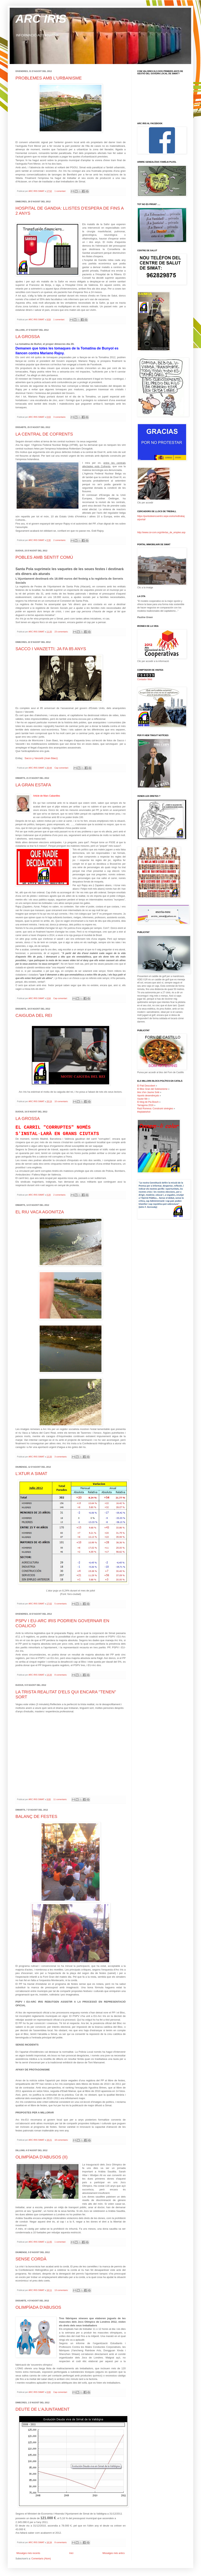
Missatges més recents (28, 2553)
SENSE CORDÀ (30, 2259)
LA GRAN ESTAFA (33, 784)
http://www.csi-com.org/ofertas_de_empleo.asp (161, 532)
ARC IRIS (40, 18)
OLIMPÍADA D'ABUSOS (38, 2307)
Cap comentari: (62, 768)
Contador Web (144, 679)
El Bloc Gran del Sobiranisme (152, 1089)
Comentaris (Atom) (41, 2558)
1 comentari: (60, 191)
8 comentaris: (61, 1675)
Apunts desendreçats (148, 1095)
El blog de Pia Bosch (148, 1102)
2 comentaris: (59, 540)
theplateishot (143, 1111)
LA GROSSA (27, 336)
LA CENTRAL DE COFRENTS (44, 434)
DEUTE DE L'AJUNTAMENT (42, 2409)
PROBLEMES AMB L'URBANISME (48, 78)
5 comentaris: (61, 1603)
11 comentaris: (60, 1799)
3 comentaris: (59, 417)
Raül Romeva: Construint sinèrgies (155, 1108)
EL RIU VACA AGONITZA (39, 1211)
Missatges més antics (113, 2553)
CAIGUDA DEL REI (33, 1015)
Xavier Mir (142, 1099)
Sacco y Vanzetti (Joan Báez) (41, 758)
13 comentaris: (62, 2290)
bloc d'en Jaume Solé (148, 1092)
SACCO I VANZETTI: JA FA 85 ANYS (50, 648)
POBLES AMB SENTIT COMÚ (44, 557)
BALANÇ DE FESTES (36, 1816)
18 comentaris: (62, 2140)
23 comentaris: (62, 631)
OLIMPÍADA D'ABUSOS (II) (41, 2157)
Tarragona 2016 (145, 1105)
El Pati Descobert (146, 1085)
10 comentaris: (62, 1101)
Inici (71, 2553)
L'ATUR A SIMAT (31, 1473)
